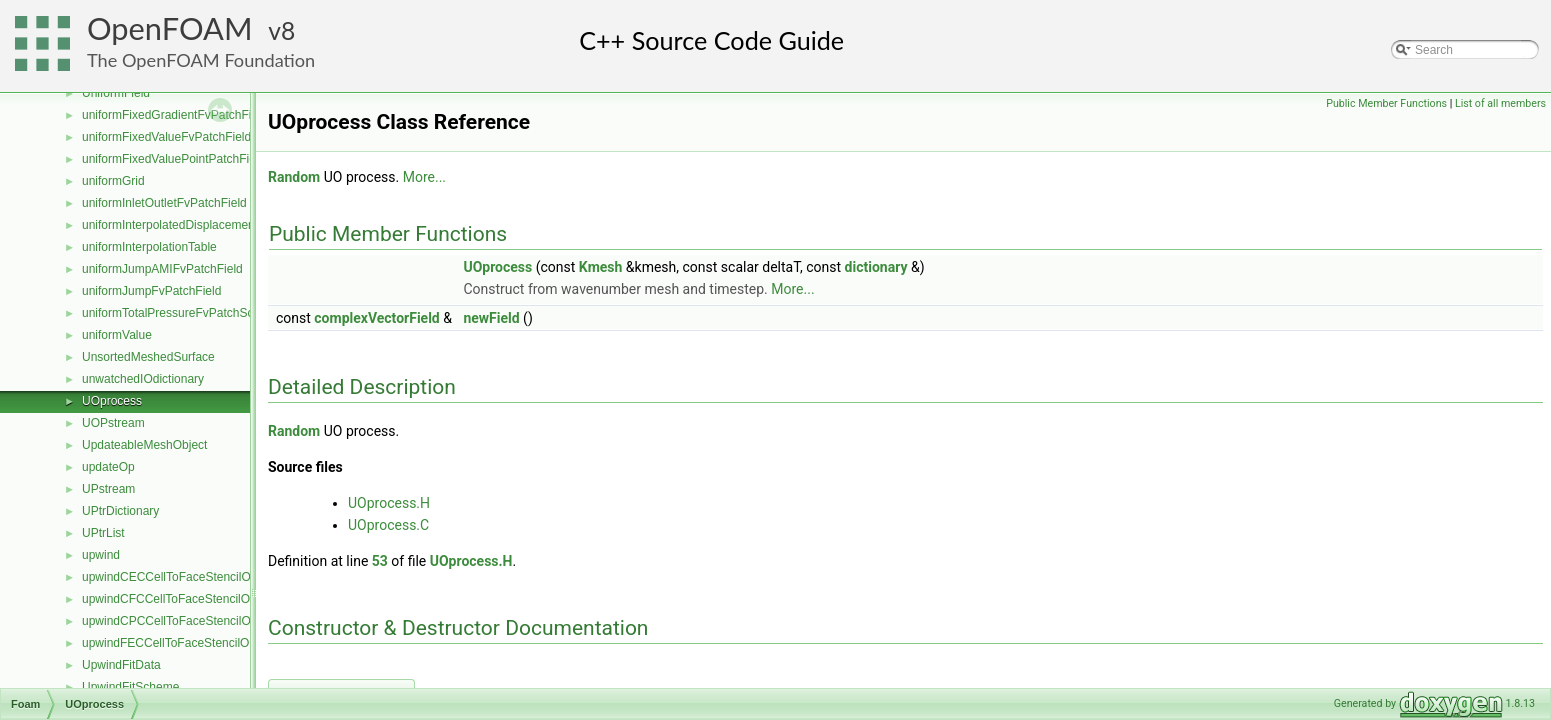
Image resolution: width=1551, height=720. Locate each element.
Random (294, 177)
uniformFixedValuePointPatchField (173, 159)
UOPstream (113, 423)
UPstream (108, 489)
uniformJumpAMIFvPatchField (162, 269)
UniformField (116, 93)
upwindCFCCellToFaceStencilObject (178, 599)
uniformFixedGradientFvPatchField (174, 115)
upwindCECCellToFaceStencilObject (179, 577)
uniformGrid (113, 181)
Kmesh (601, 267)
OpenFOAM (170, 28)
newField (491, 318)
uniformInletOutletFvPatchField (164, 203)
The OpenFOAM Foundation (201, 60)
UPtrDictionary (120, 511)
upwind (101, 555)
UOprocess (112, 401)
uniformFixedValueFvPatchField (166, 137)
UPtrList (103, 533)
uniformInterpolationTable (149, 247)
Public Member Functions (1386, 103)
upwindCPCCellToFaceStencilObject (179, 621)
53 (380, 561)
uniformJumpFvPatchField (151, 291)
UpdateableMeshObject (144, 445)
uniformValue (117, 335)
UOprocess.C (388, 525)
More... (424, 177)
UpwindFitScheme (130, 687)
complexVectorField (376, 318)
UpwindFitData (121, 665)
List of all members (1500, 103)
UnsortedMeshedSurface (148, 357)
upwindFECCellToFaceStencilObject (178, 643)
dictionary (876, 267)
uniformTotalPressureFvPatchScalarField (190, 313)
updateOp (108, 467)
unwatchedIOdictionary (143, 379)
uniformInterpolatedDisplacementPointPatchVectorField (229, 225)
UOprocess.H (389, 503)
